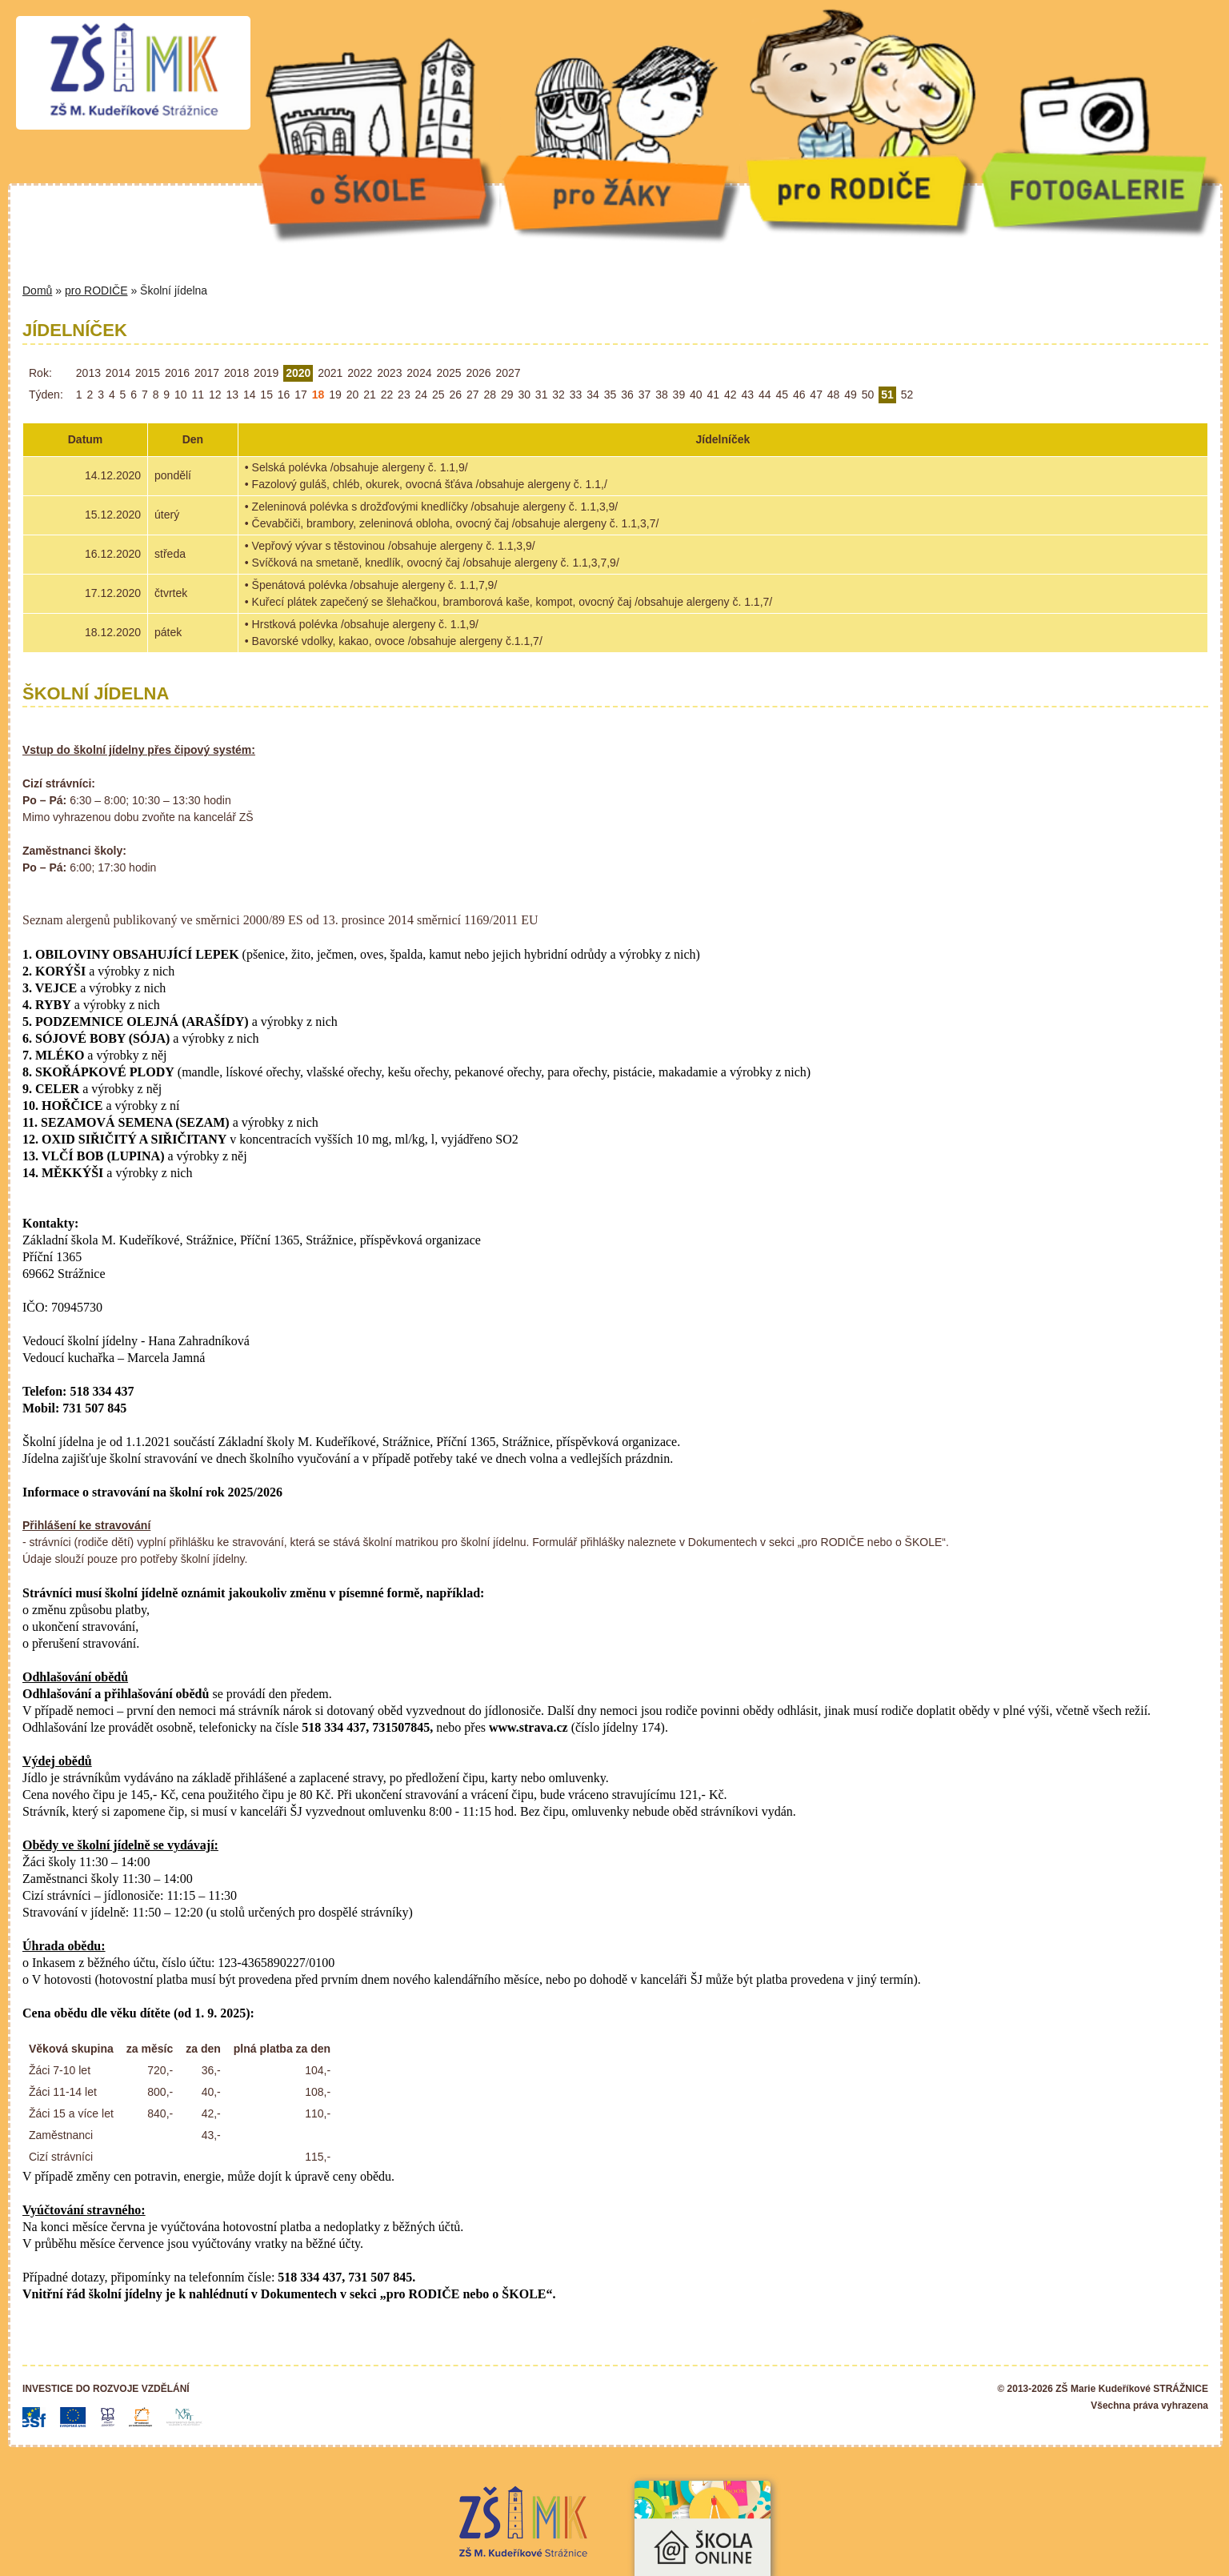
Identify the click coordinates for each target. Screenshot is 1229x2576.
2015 (147, 373)
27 (472, 394)
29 (507, 394)
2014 (118, 373)
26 (456, 394)
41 (713, 394)
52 (907, 394)
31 (541, 394)
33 (576, 394)
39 (679, 394)
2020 (298, 373)
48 (833, 394)
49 (850, 394)
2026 (478, 373)
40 (696, 394)
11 (197, 394)
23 (404, 394)
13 (232, 394)
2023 (389, 373)
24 (421, 394)
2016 (177, 373)
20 (352, 394)
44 (765, 394)
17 (300, 394)
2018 (236, 373)
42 (730, 394)
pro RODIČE (96, 290)
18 (318, 394)
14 (249, 394)
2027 (507, 373)
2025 (448, 373)
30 (524, 394)
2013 (88, 373)
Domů (37, 290)
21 (369, 394)
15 (266, 394)
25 (438, 394)
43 (747, 394)
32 (558, 394)
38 (661, 394)
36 (627, 394)
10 (180, 394)
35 (610, 394)
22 (387, 394)
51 (887, 394)
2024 (418, 373)
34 (592, 394)
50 (868, 394)
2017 (206, 373)
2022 (359, 373)
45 (781, 394)
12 (215, 394)
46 (799, 394)
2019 (266, 373)
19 (335, 394)
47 (816, 394)
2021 (330, 373)
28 (489, 394)
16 (284, 394)
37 (645, 394)
